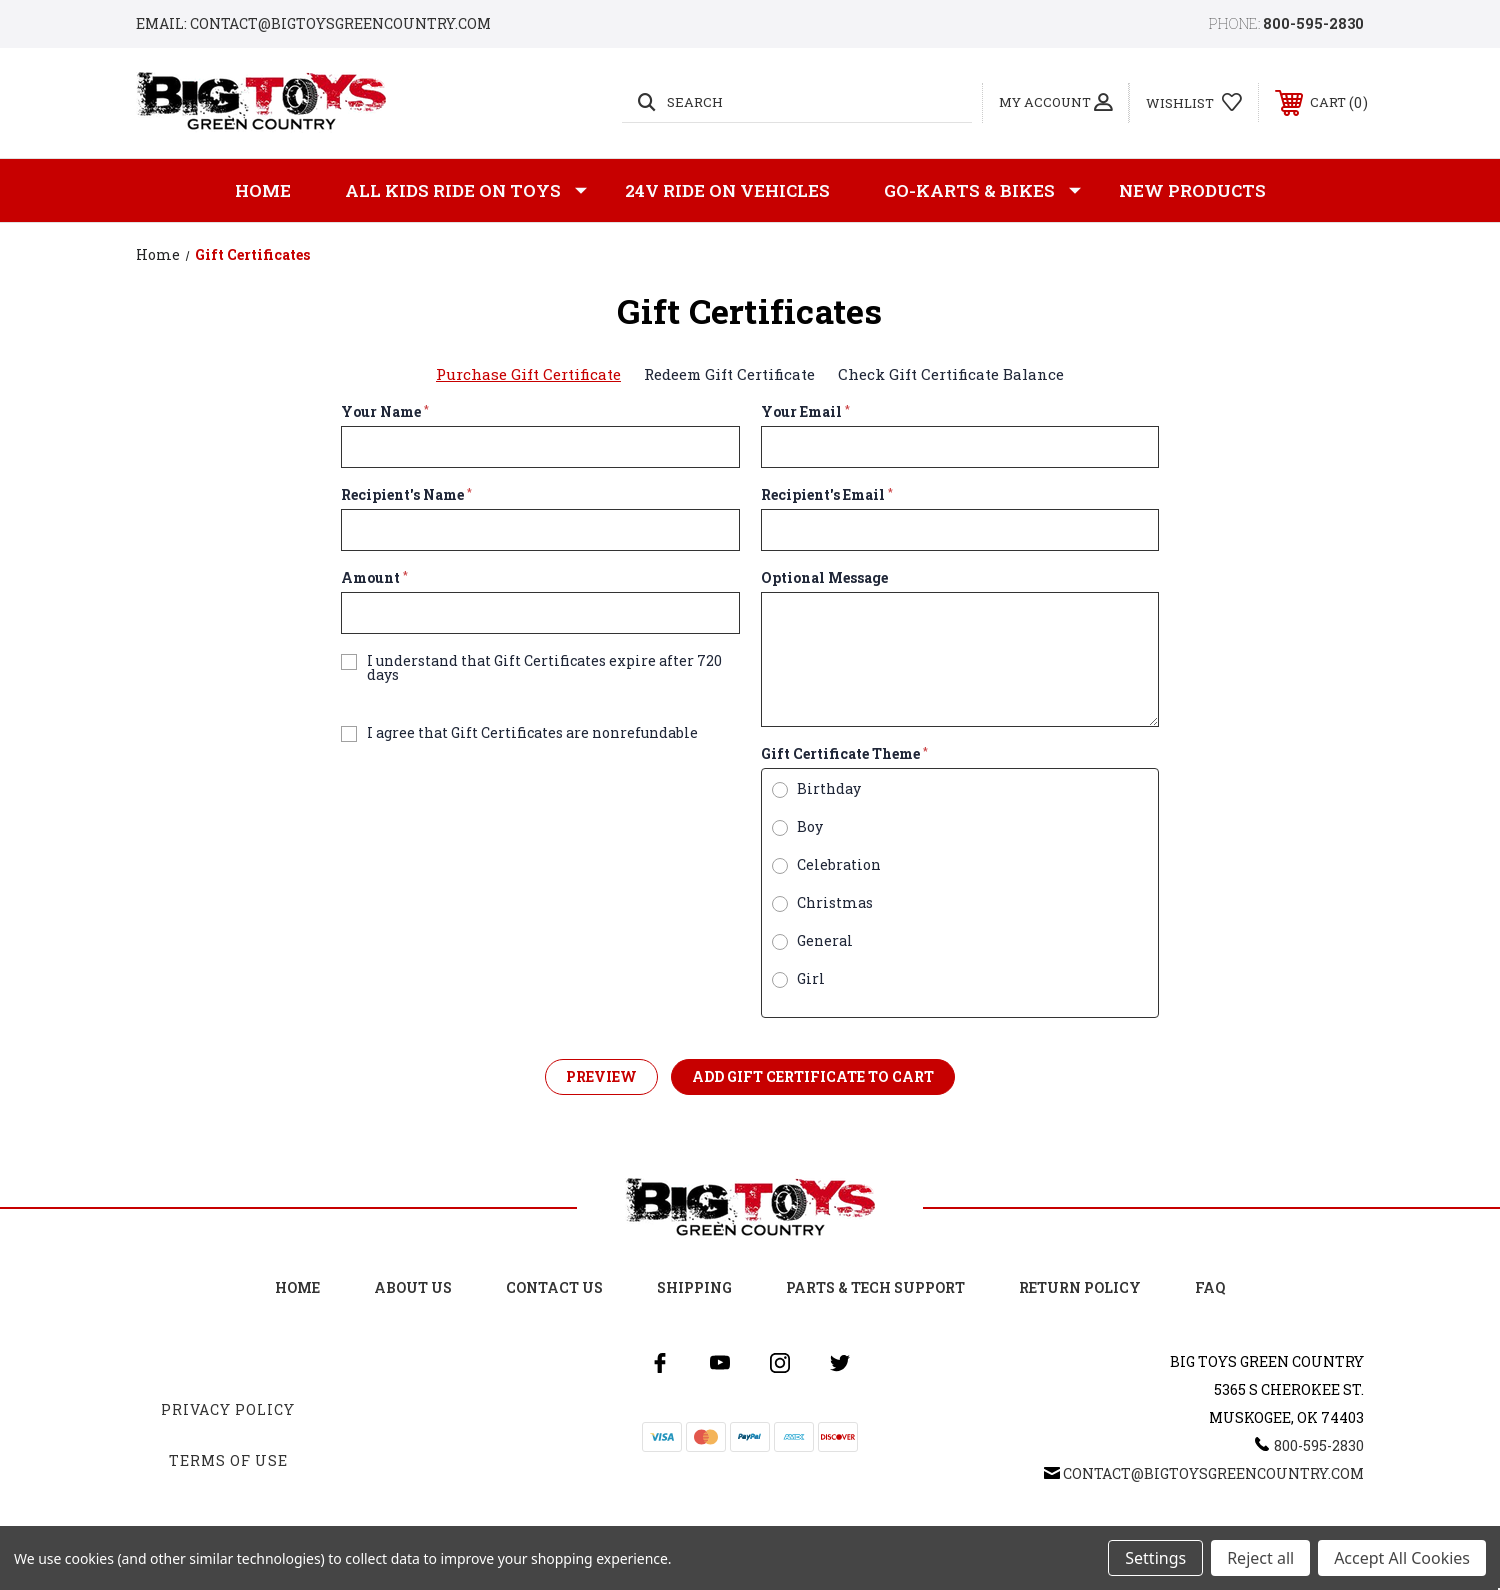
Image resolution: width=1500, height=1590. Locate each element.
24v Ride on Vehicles (727, 190)
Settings (1155, 1558)
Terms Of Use (228, 1460)
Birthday (829, 789)
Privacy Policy (228, 1409)
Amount (374, 578)
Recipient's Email (827, 495)
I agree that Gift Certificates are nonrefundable (532, 733)
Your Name (385, 412)
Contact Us (554, 1287)
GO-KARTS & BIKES (982, 191)
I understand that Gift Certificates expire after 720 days (544, 668)
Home (263, 190)
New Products (1192, 190)
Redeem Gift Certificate (729, 374)
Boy (810, 827)
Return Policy (1080, 1287)
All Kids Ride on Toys (466, 191)
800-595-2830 (1313, 23)
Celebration (839, 865)
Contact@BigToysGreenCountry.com (1213, 1473)
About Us (413, 1287)
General (825, 941)
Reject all (1260, 1558)
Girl (811, 979)
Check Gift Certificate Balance (951, 374)
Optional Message (824, 578)
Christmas (835, 903)
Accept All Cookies (1402, 1558)
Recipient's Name (406, 495)
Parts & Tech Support (875, 1287)
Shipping (694, 1287)
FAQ (1210, 1287)
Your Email (805, 412)
